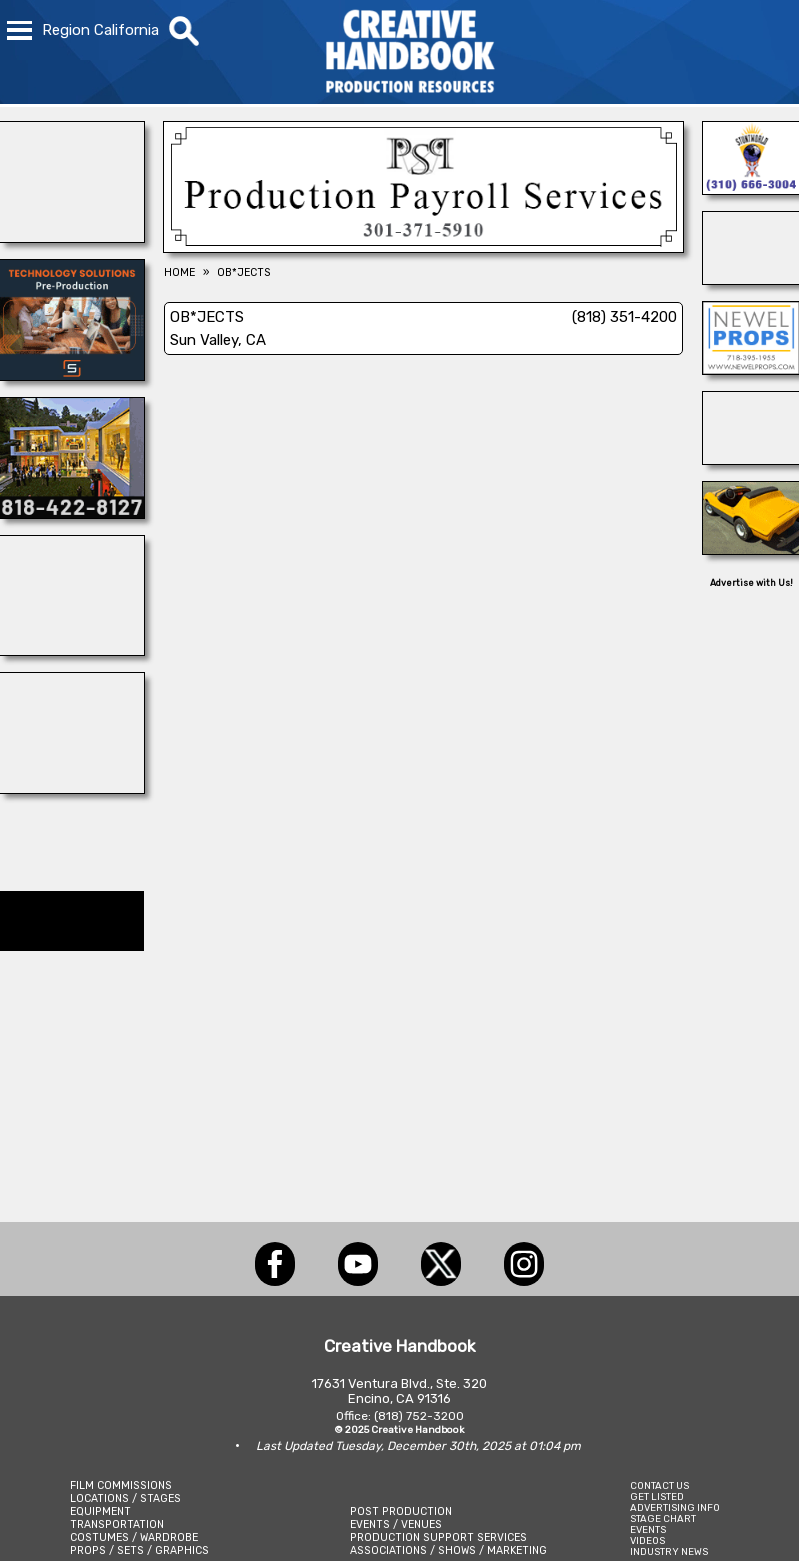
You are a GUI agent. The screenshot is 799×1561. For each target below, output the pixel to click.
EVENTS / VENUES (396, 1524)
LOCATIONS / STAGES (125, 1498)
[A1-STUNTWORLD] (751, 189)
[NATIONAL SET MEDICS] (72, 650)
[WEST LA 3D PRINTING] (751, 549)
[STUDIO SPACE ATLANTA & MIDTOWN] (751, 459)
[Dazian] (72, 788)
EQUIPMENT (100, 1511)
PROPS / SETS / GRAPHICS (139, 1550)
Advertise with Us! (751, 583)
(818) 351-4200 (624, 317)
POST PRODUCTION (401, 1511)
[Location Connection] (72, 513)
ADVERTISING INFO (675, 1507)
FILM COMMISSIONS (121, 1485)
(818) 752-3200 (419, 1416)
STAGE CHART (663, 1518)
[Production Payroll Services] (423, 247)
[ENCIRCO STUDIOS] (751, 279)
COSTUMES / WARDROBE (134, 1537)
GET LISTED (657, 1496)
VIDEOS (647, 1540)
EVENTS (648, 1529)
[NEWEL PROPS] (751, 369)
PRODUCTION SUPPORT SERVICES (438, 1537)
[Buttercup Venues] (72, 237)
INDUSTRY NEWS (669, 1551)
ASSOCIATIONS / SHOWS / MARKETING (448, 1550)
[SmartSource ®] (72, 375)
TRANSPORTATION (117, 1524)
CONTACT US (659, 1485)
